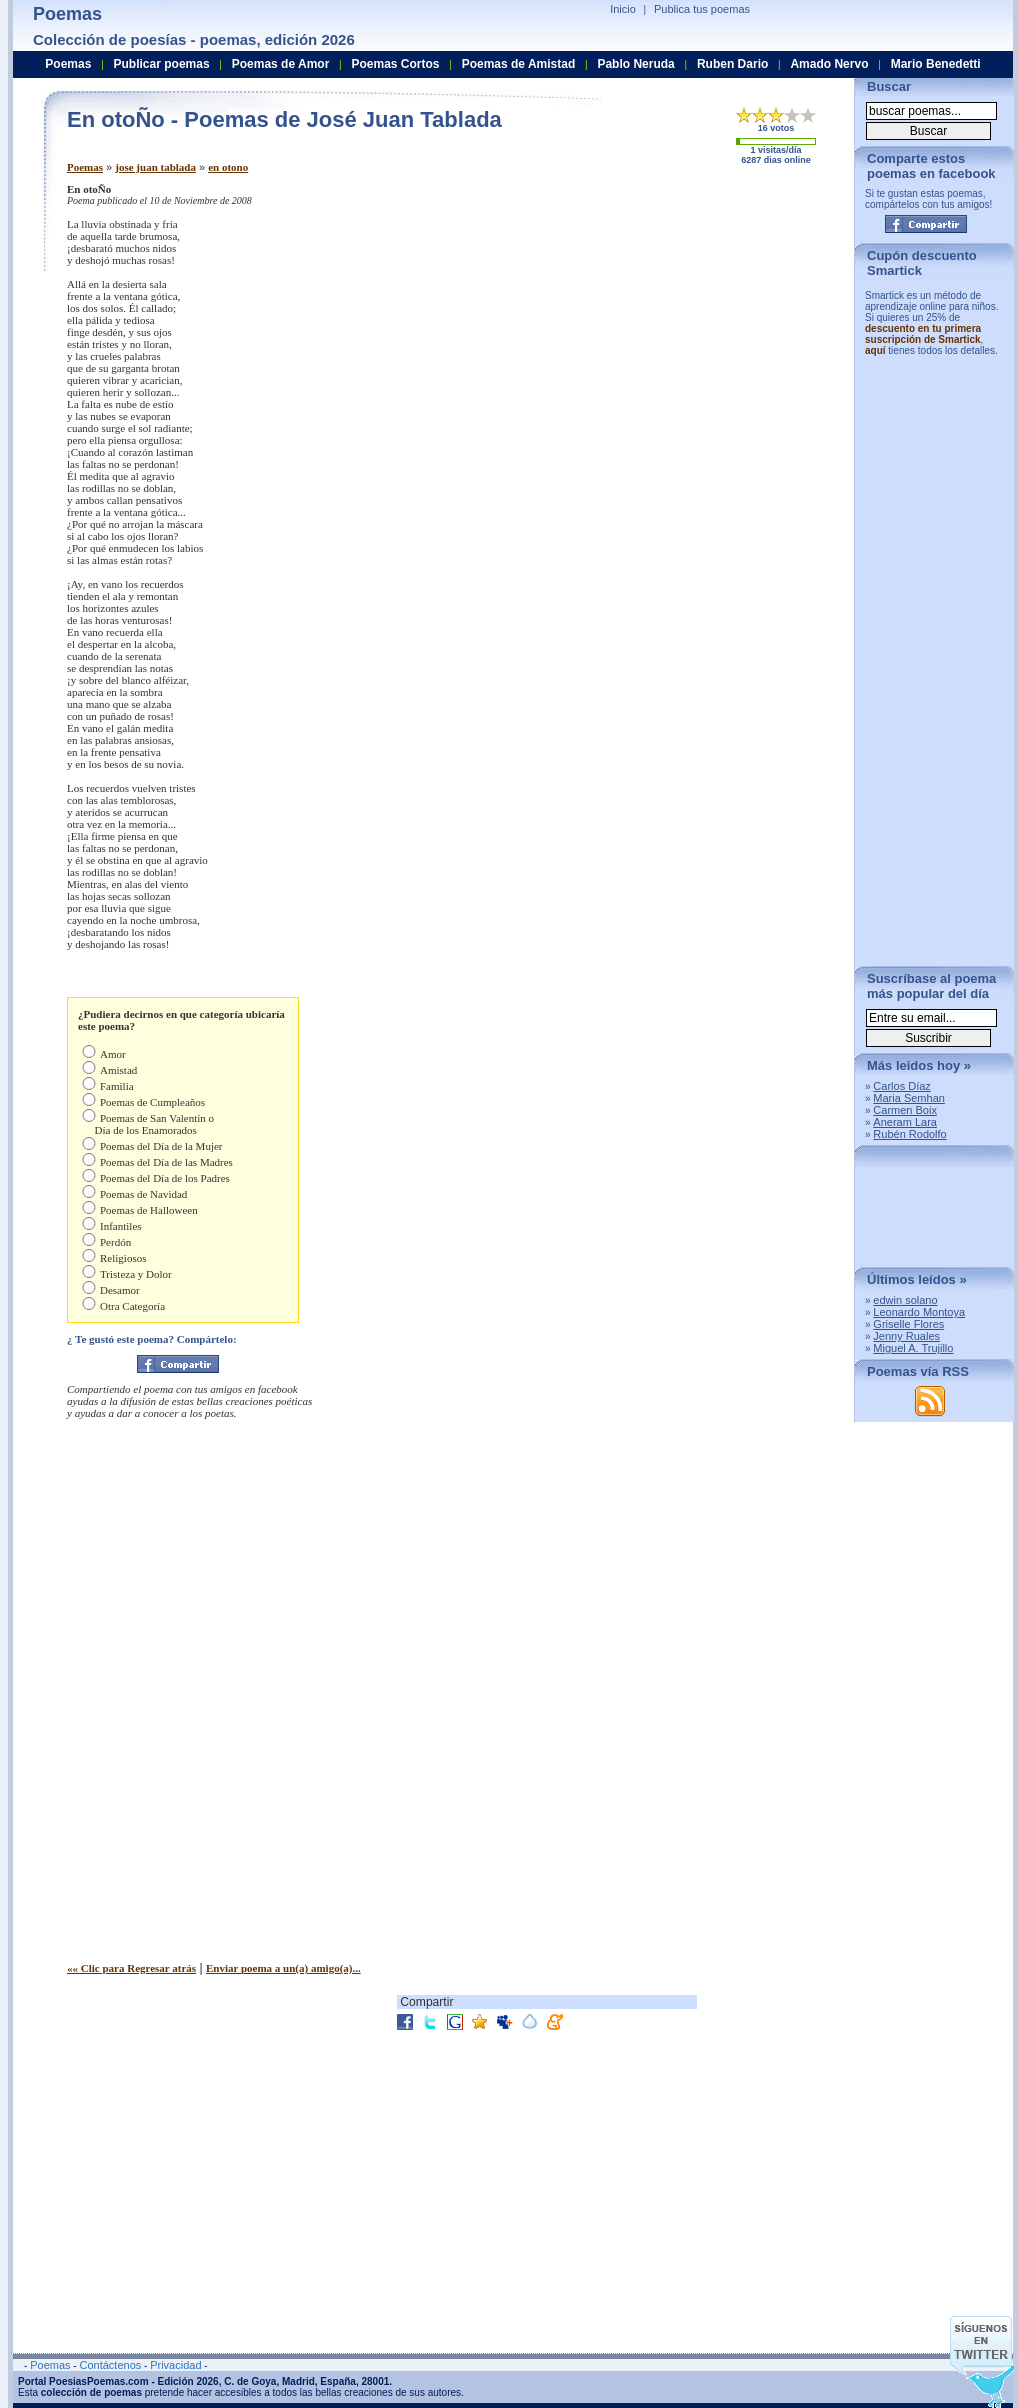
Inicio (623, 9)
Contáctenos (110, 2365)
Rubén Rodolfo (909, 1134)
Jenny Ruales (906, 1336)
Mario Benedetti (936, 64)
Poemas (85, 167)
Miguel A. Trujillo (913, 1348)
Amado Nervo (829, 64)
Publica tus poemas (702, 9)
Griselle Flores (908, 1324)
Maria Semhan (909, 1098)
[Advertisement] (636, 308)
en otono (228, 167)
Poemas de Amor (281, 64)
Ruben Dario (732, 64)
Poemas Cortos (395, 64)
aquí (875, 350)
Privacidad (175, 2365)
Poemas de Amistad (519, 64)
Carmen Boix (905, 1110)
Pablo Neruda (635, 64)
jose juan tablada (155, 167)
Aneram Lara (905, 1122)
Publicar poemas (162, 64)
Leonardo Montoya (919, 1312)
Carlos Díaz (901, 1086)
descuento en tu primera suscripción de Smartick (923, 334)
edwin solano (905, 1300)
